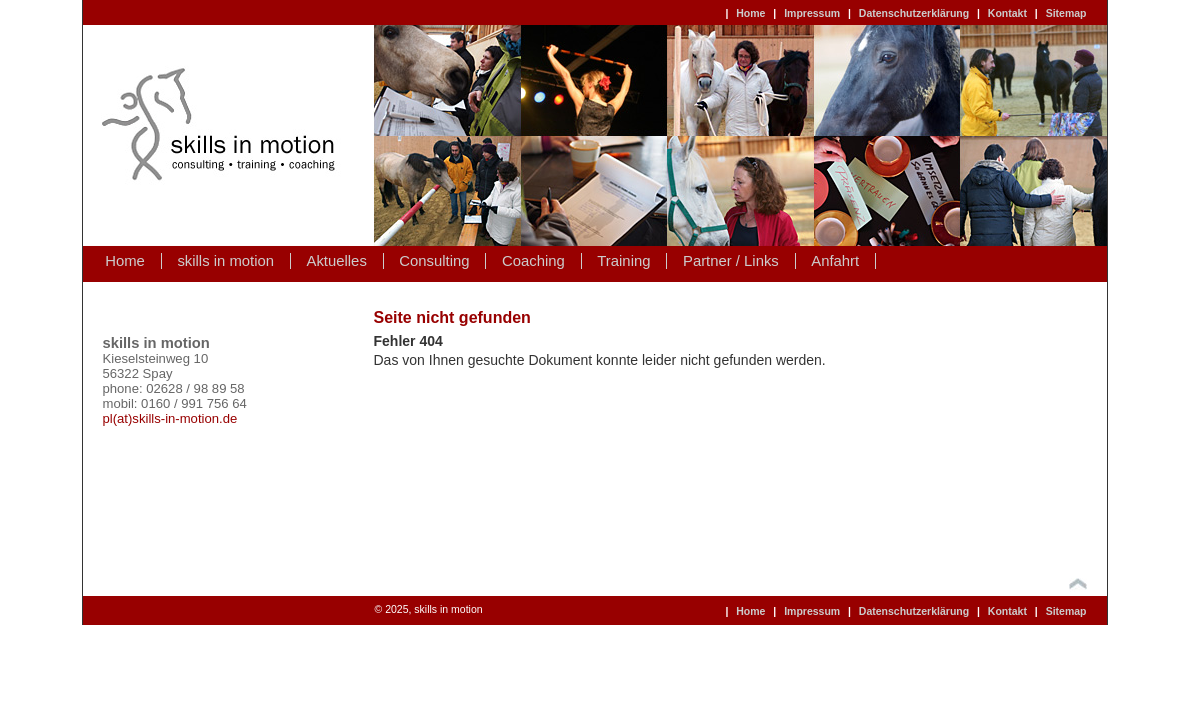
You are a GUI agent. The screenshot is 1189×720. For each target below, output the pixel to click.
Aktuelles (337, 261)
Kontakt (1007, 13)
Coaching (533, 261)
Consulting (434, 261)
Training (623, 261)
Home (750, 13)
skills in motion (225, 261)
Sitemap (1066, 13)
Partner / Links (731, 261)
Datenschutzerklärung (914, 13)
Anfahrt (835, 261)
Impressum (812, 13)
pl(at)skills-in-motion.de (170, 418)
